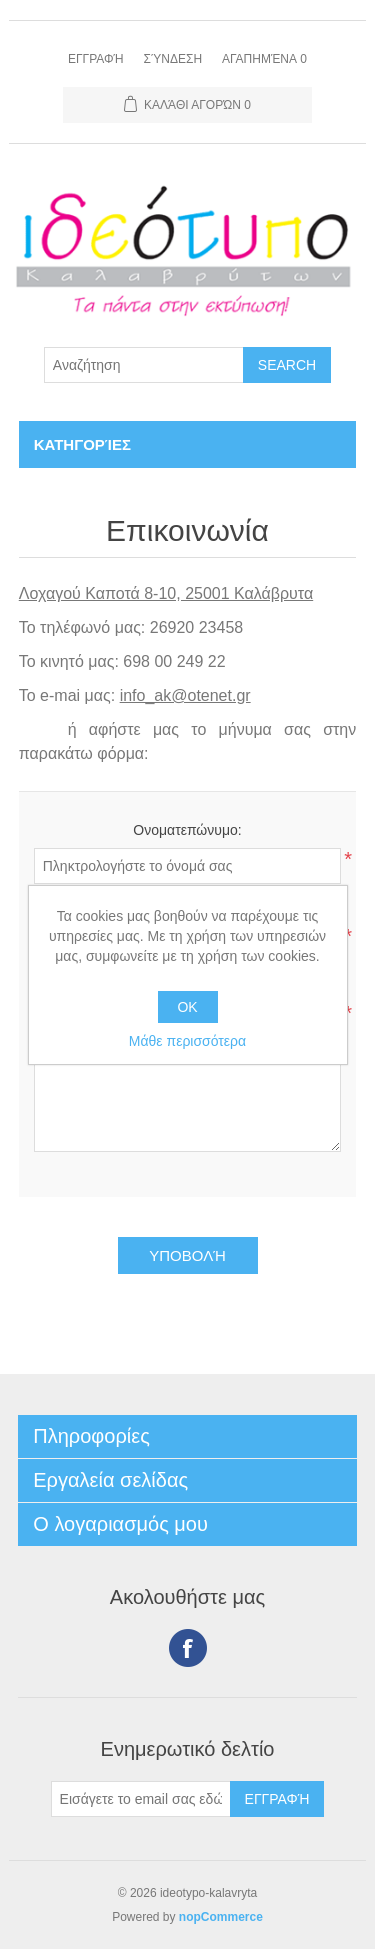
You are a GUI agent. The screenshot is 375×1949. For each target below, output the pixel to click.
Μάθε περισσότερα (187, 1041)
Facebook (188, 1648)
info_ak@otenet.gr (185, 695)
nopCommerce (221, 1917)
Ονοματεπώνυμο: (187, 830)
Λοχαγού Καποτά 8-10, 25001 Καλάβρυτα (166, 593)
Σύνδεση (173, 59)
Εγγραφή (96, 59)
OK (187, 1007)
